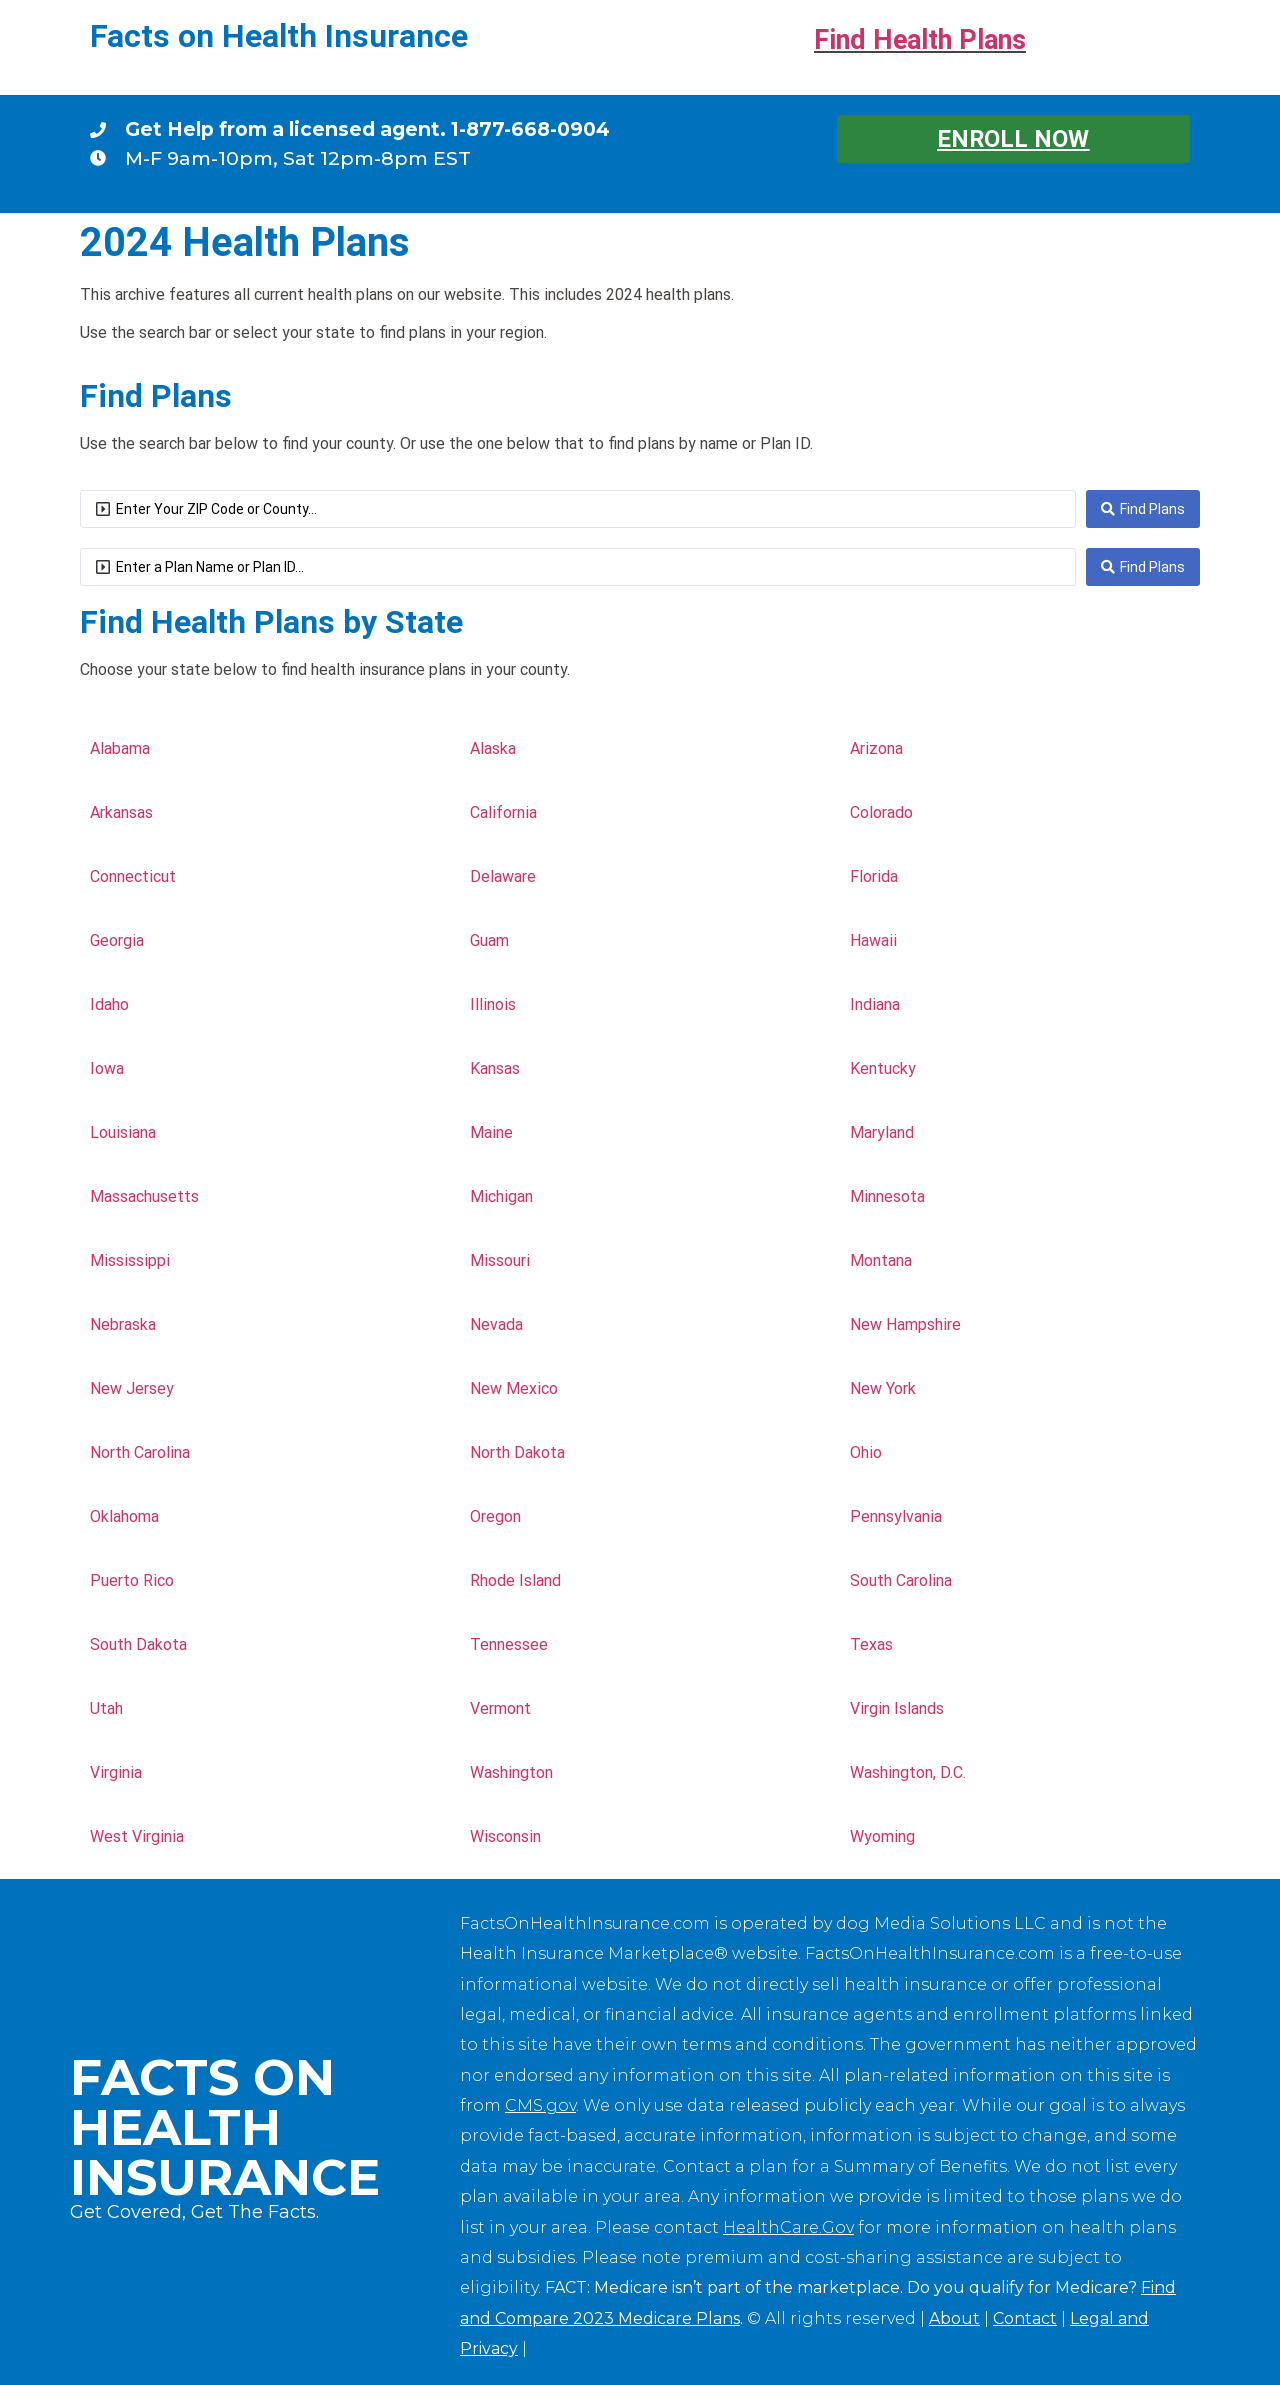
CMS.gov (540, 2105)
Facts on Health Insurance (279, 36)
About (954, 2318)
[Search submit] (1143, 509)
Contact (1025, 2318)
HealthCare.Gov (788, 2227)
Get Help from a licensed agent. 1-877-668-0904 (367, 129)
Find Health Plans (920, 40)
